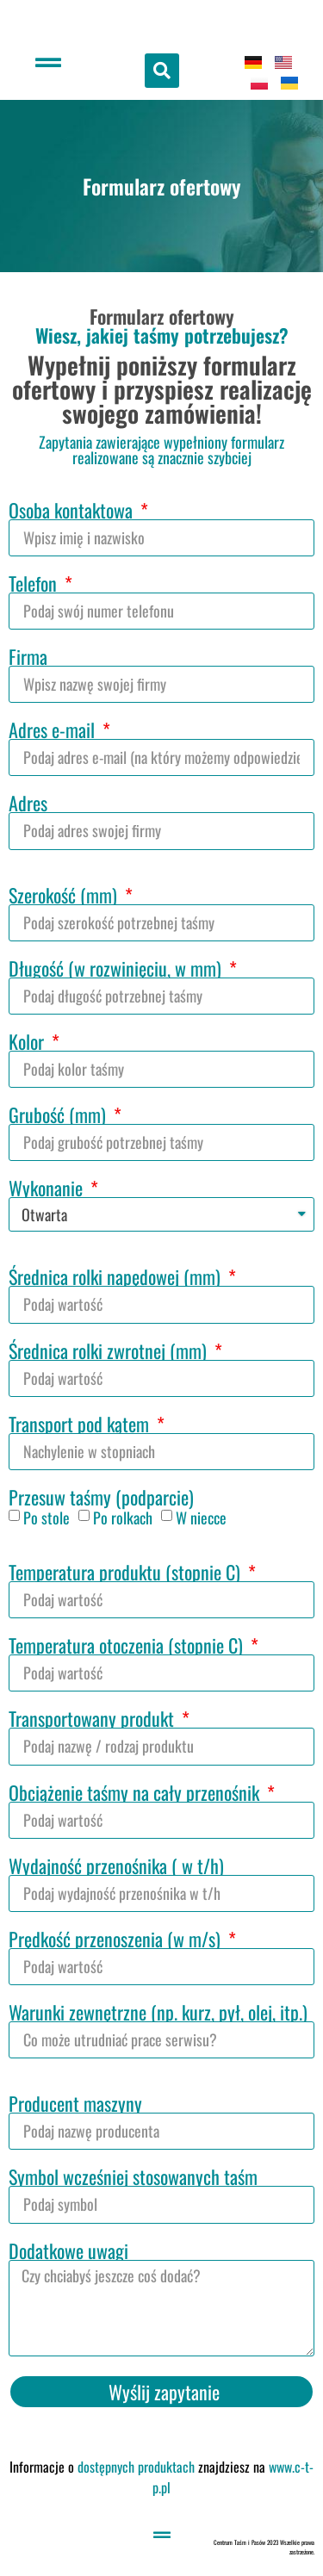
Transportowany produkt (93, 1718)
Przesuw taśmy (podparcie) (101, 1496)
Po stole (46, 1517)
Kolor (28, 1041)
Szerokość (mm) (65, 894)
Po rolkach (122, 1517)
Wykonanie (48, 1187)
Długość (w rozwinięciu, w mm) (117, 968)
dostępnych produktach (136, 2466)
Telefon (35, 583)
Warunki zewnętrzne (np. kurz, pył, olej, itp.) (158, 2011)
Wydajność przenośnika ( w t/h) (116, 1865)
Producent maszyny (75, 2103)
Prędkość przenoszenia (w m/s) (117, 1938)
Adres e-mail (54, 729)
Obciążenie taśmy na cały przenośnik (136, 1792)
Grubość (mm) (59, 1114)
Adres (28, 802)
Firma (28, 656)
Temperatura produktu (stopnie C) (127, 1571)
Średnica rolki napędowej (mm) (117, 1276)
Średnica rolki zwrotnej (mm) (110, 1350)
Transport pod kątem (81, 1423)
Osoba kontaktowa (73, 509)
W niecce (201, 1517)
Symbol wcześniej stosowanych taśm (133, 2176)
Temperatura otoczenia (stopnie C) (128, 1645)
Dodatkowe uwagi (68, 2250)
